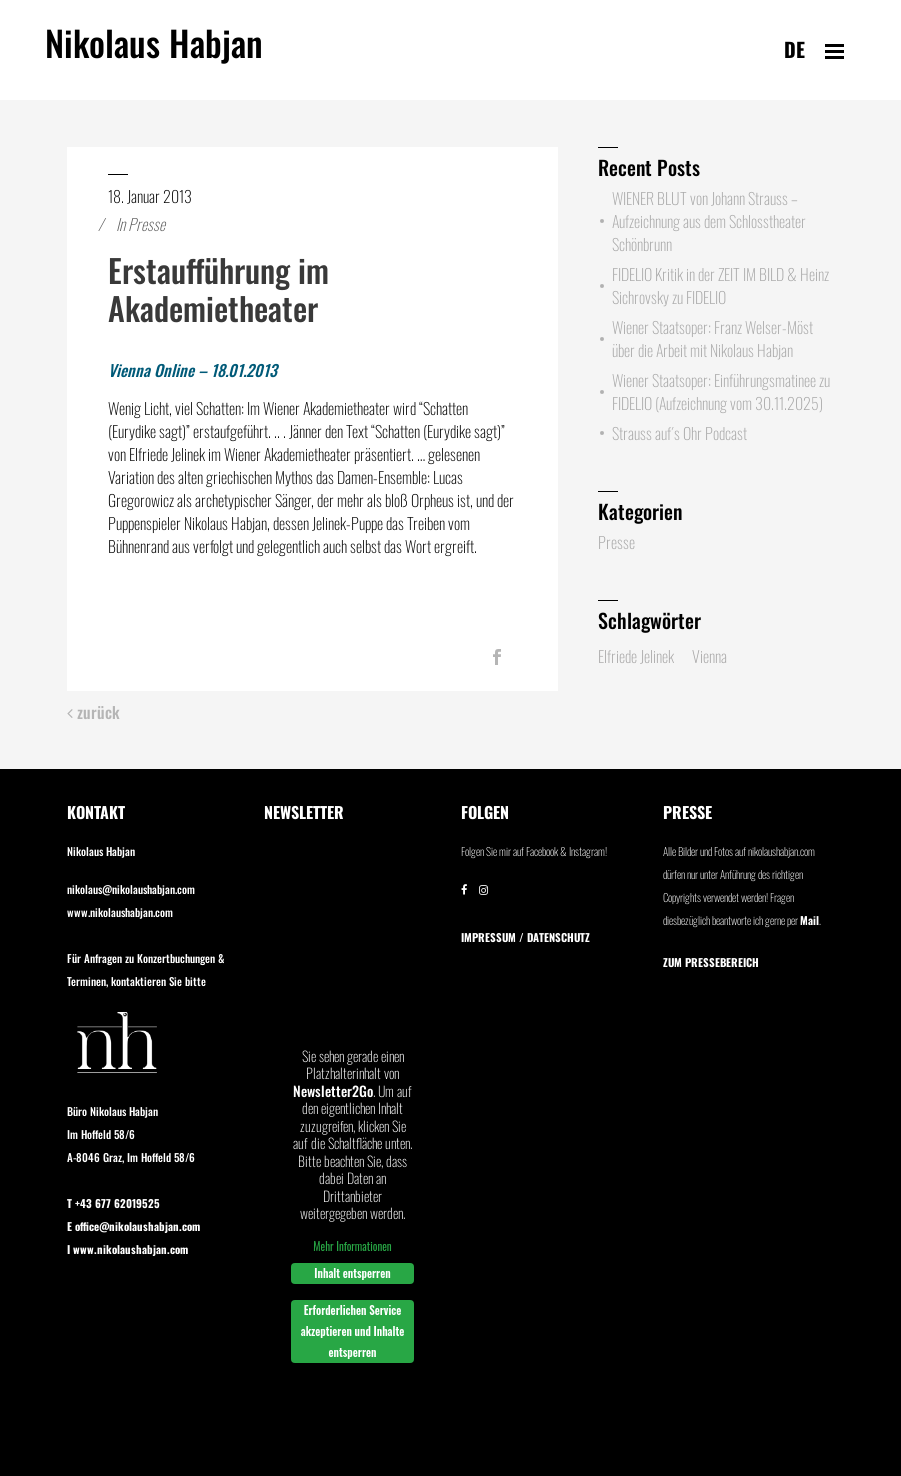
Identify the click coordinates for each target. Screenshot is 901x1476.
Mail (809, 920)
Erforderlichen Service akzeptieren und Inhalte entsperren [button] (352, 1331)
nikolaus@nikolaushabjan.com (131, 889)
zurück (93, 712)
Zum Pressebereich (711, 962)
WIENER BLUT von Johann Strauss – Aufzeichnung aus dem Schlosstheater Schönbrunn (709, 221)
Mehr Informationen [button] (352, 1245)
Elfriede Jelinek (636, 656)
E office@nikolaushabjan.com (133, 1226)
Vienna (709, 656)
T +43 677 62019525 (113, 1203)
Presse (146, 224)
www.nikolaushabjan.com (120, 912)
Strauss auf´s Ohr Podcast (679, 433)
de (794, 49)
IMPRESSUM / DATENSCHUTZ (525, 937)
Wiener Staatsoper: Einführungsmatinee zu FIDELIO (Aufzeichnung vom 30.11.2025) (721, 391)
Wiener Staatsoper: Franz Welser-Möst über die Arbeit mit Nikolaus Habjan (712, 338)
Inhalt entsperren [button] (352, 1273)
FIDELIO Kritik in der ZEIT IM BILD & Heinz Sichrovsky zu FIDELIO (720, 285)
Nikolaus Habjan (154, 54)
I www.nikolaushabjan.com (127, 1249)
